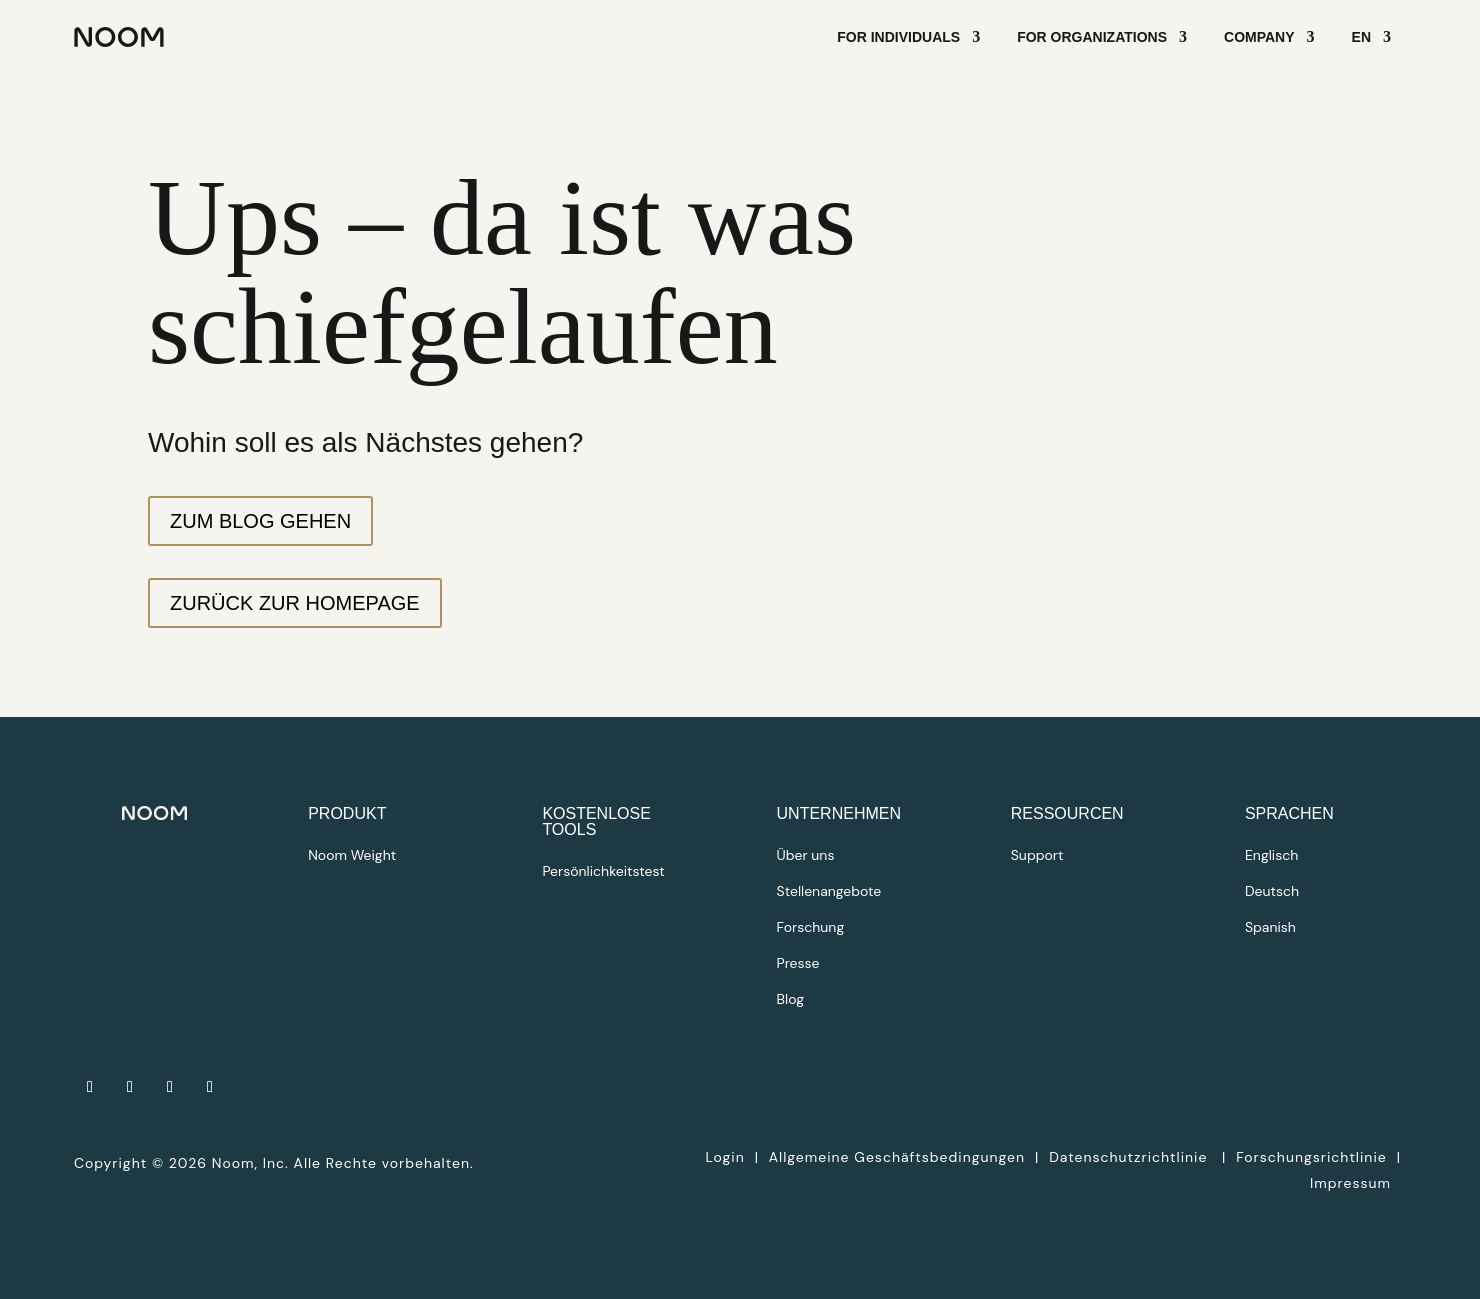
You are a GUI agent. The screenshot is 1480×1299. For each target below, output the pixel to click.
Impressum (1350, 1183)
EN (1361, 37)
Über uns (806, 855)
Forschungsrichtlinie (1311, 1157)
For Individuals (898, 37)
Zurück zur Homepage (295, 603)
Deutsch (1272, 891)
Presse (798, 963)
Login (724, 1157)
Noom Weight (352, 855)
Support (1037, 855)
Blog (790, 999)
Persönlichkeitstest (603, 871)
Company (1259, 37)
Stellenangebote (829, 891)
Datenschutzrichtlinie (1130, 1157)
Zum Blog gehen (260, 521)
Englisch (1271, 855)
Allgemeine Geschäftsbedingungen (897, 1157)
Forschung (811, 927)
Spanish (1270, 927)
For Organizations (1092, 37)
